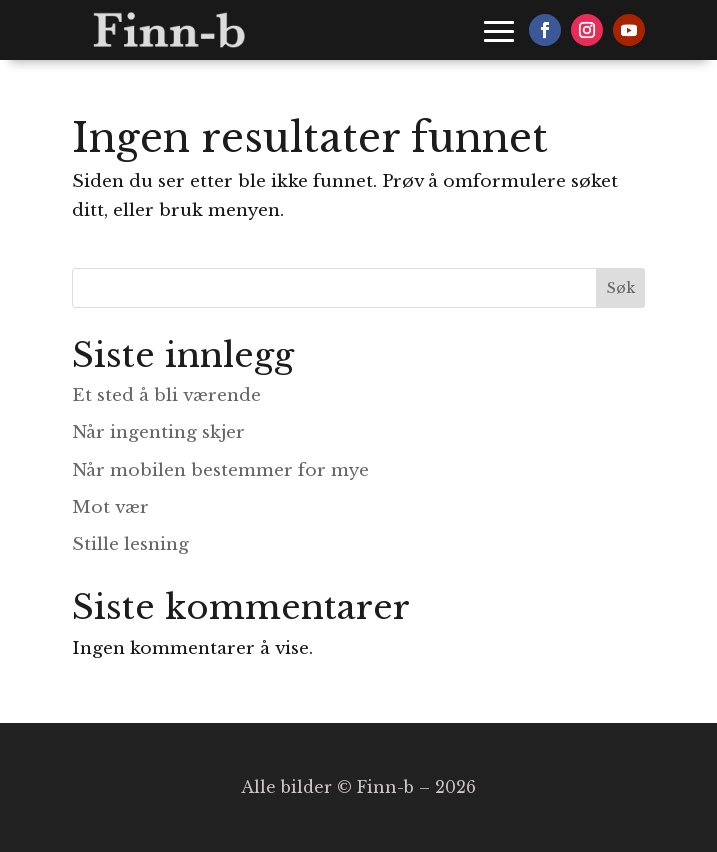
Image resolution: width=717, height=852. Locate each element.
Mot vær (110, 507)
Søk (621, 288)
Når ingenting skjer (158, 432)
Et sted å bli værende (166, 395)
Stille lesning (130, 544)
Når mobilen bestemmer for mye (220, 470)
